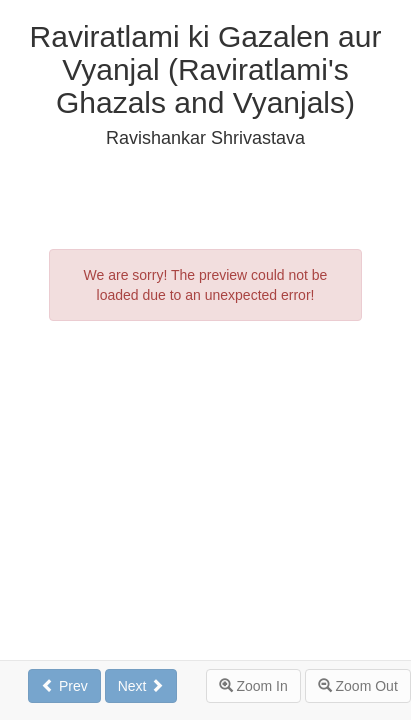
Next (141, 686)
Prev (64, 686)
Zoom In (253, 686)
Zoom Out (358, 686)
